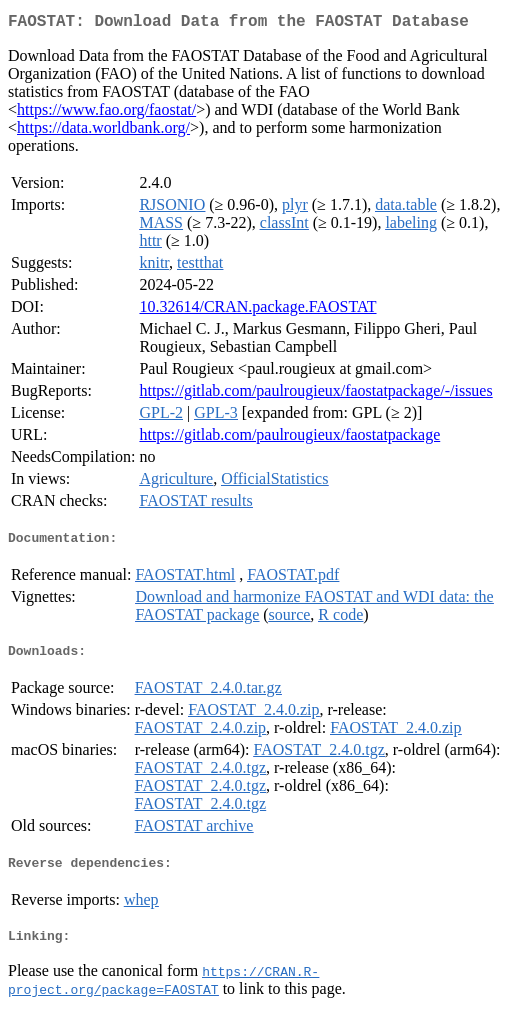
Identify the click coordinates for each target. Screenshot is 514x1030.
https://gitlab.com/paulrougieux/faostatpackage (289, 438)
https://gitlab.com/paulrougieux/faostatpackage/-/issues (315, 394)
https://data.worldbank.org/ (103, 131)
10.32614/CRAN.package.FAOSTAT (257, 310)
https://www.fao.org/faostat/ (106, 113)
